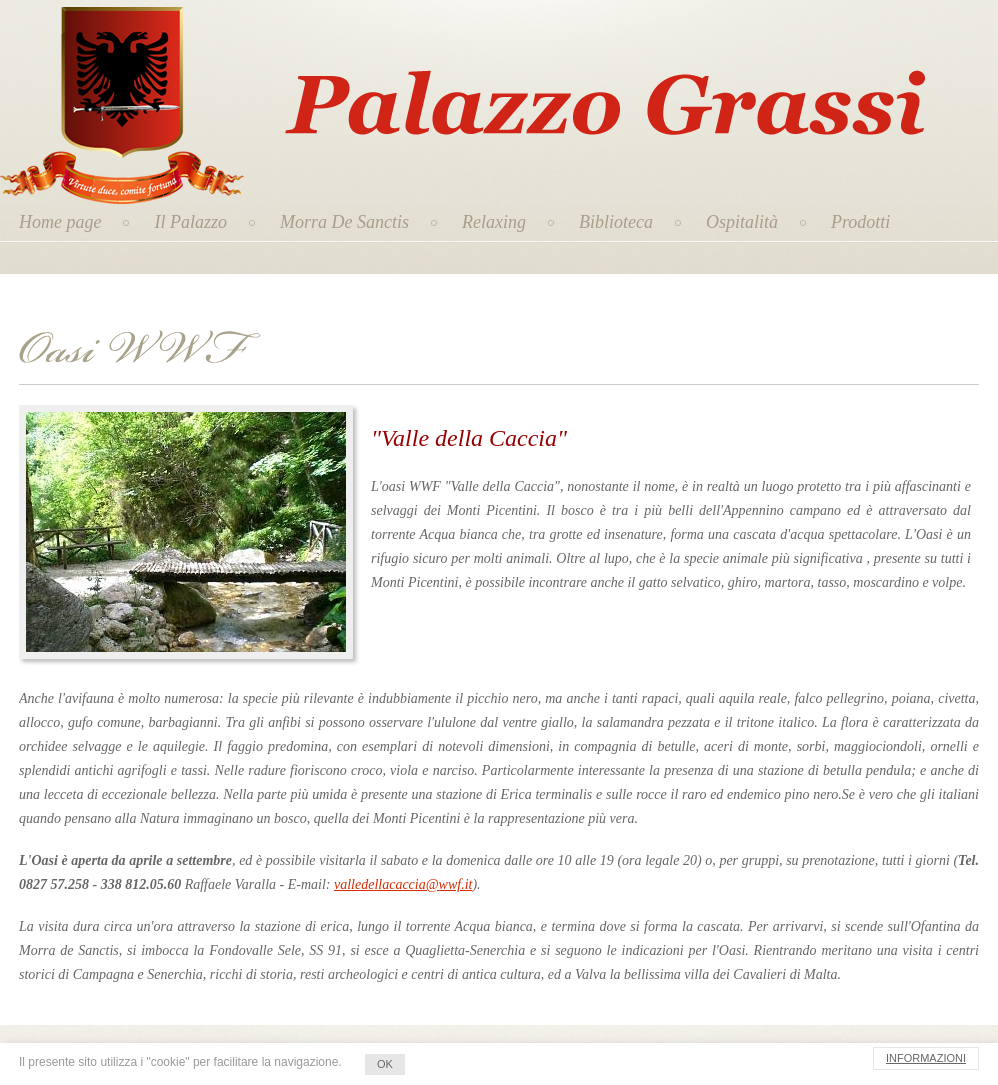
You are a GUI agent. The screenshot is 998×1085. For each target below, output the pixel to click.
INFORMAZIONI (926, 1058)
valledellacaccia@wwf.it (403, 884)
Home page (60, 222)
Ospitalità (742, 222)
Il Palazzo (190, 222)
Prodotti (860, 222)
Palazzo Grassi (506, 60)
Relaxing (494, 222)
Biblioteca (616, 222)
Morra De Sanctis (344, 222)
